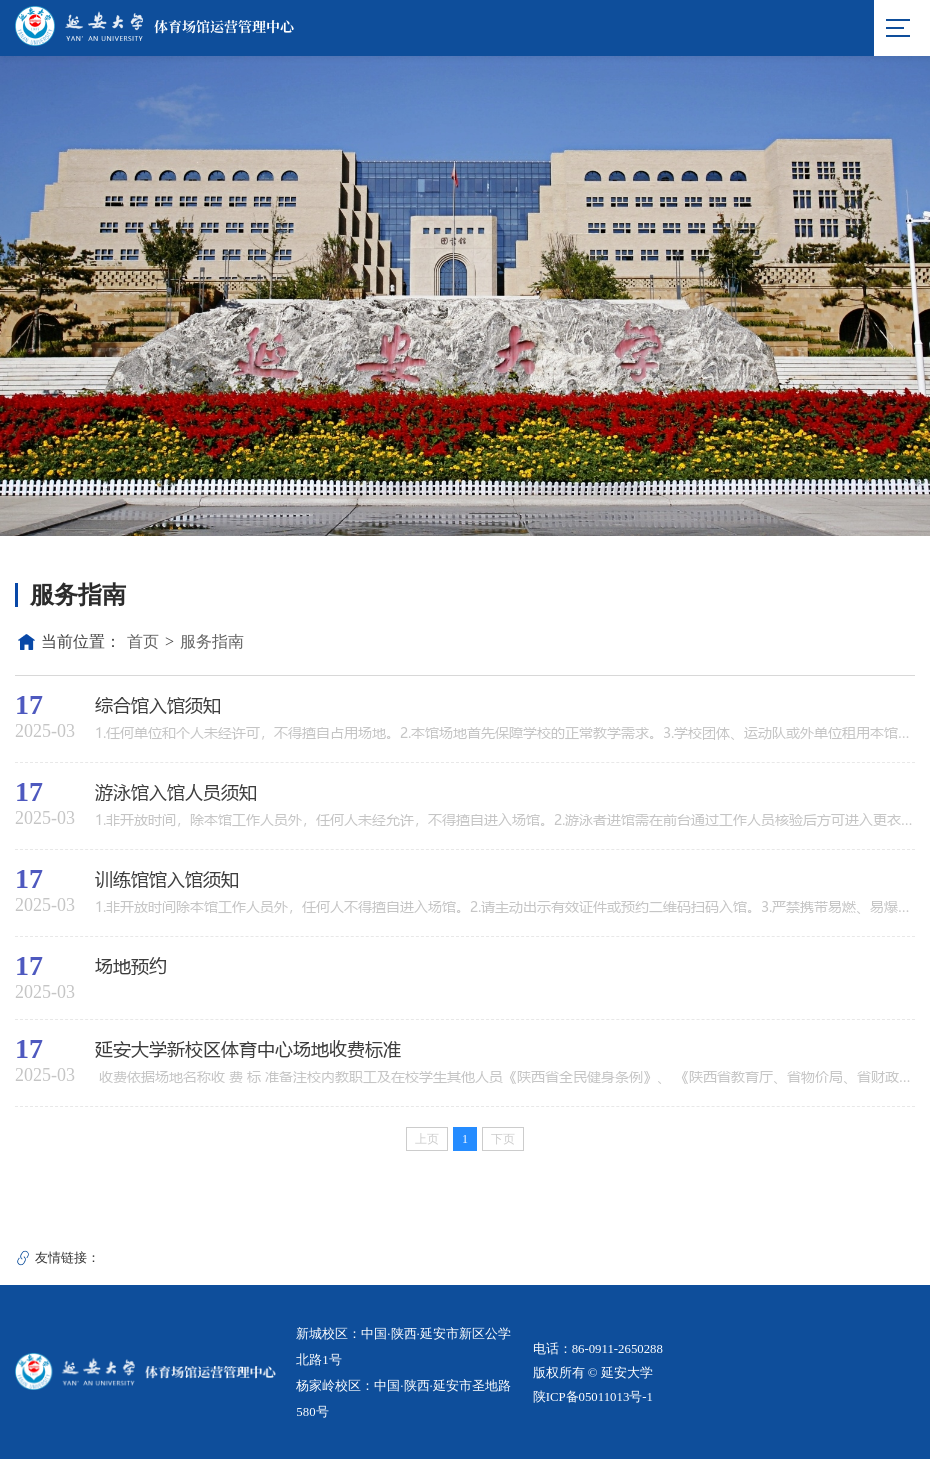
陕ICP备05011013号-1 (593, 1397)
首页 (143, 641)
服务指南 (212, 641)
